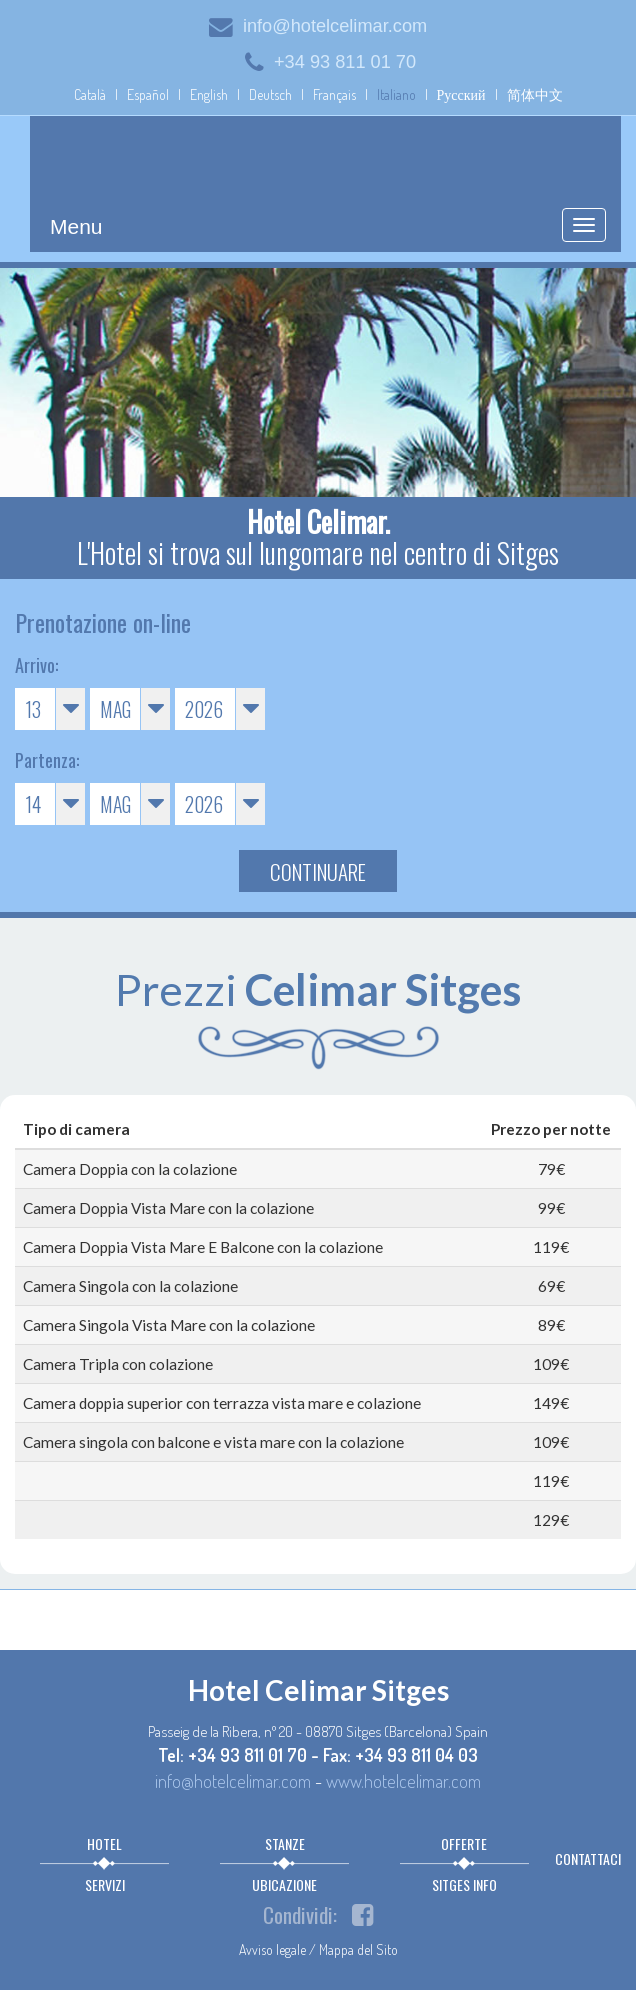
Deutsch (270, 94)
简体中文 (535, 94)
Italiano (396, 94)
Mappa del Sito (358, 1949)
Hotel (104, 1843)
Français (334, 94)
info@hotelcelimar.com (318, 26)
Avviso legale (272, 1949)
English (209, 94)
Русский (461, 94)
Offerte (464, 1843)
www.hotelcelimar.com (403, 1780)
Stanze (285, 1843)
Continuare (318, 871)
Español (148, 94)
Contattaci (588, 1858)
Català (90, 94)
